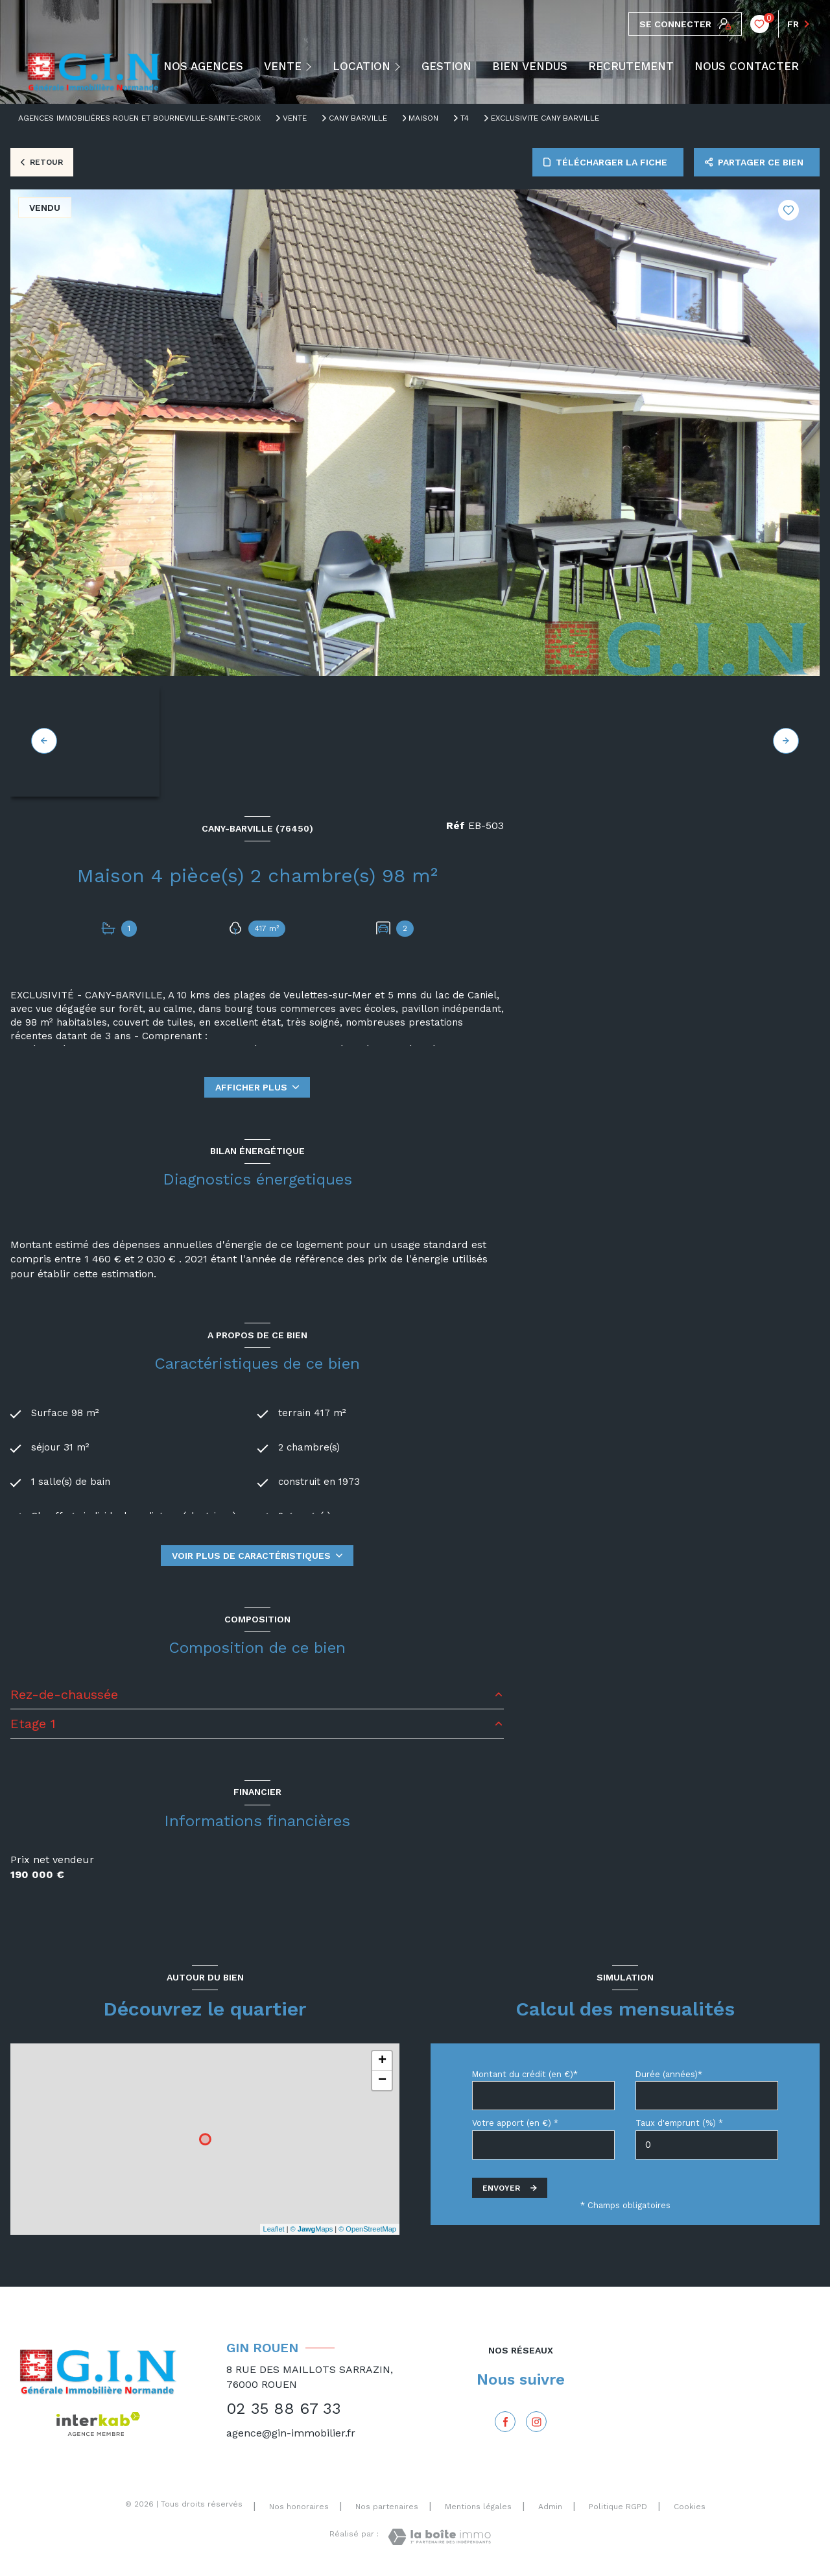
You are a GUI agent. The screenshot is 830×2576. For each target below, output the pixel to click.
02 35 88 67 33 (283, 2409)
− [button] (382, 2080)
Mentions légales (478, 2506)
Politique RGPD (618, 2506)
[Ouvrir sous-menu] (312, 66)
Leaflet (274, 2229)
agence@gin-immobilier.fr (290, 2433)
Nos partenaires (386, 2506)
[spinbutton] (706, 2145)
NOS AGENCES (203, 66)
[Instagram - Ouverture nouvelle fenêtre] (536, 2421)
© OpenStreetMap (367, 2229)
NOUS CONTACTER (746, 66)
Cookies (690, 2507)
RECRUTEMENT (631, 66)
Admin (550, 2506)
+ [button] (382, 2061)
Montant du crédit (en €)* (525, 2074)
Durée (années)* (668, 2074)
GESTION (446, 66)
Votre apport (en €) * (515, 2123)
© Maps (311, 2229)
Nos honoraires (299, 2506)
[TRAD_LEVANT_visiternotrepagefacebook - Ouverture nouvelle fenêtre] (505, 2421)
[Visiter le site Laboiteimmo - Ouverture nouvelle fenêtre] (439, 2537)
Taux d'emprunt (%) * (679, 2123)
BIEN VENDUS (529, 66)
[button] (786, 741)
